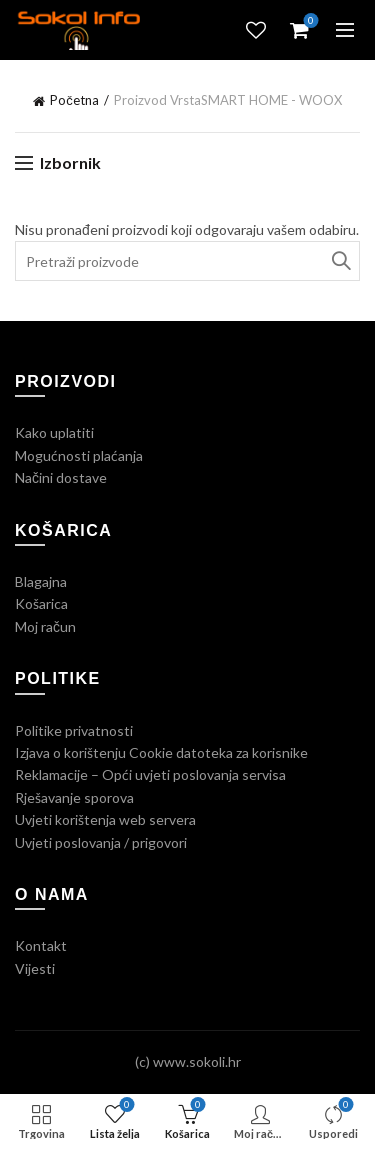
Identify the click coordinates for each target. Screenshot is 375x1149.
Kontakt (41, 945)
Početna (74, 100)
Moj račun (45, 626)
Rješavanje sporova (74, 797)
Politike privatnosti (74, 730)
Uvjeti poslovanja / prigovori (101, 842)
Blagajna (41, 581)
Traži (340, 261)
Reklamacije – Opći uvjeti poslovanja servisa (150, 774)
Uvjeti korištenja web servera (105, 819)
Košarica (41, 603)
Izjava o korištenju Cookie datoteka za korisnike (161, 752)
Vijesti (35, 968)
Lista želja (256, 30)
